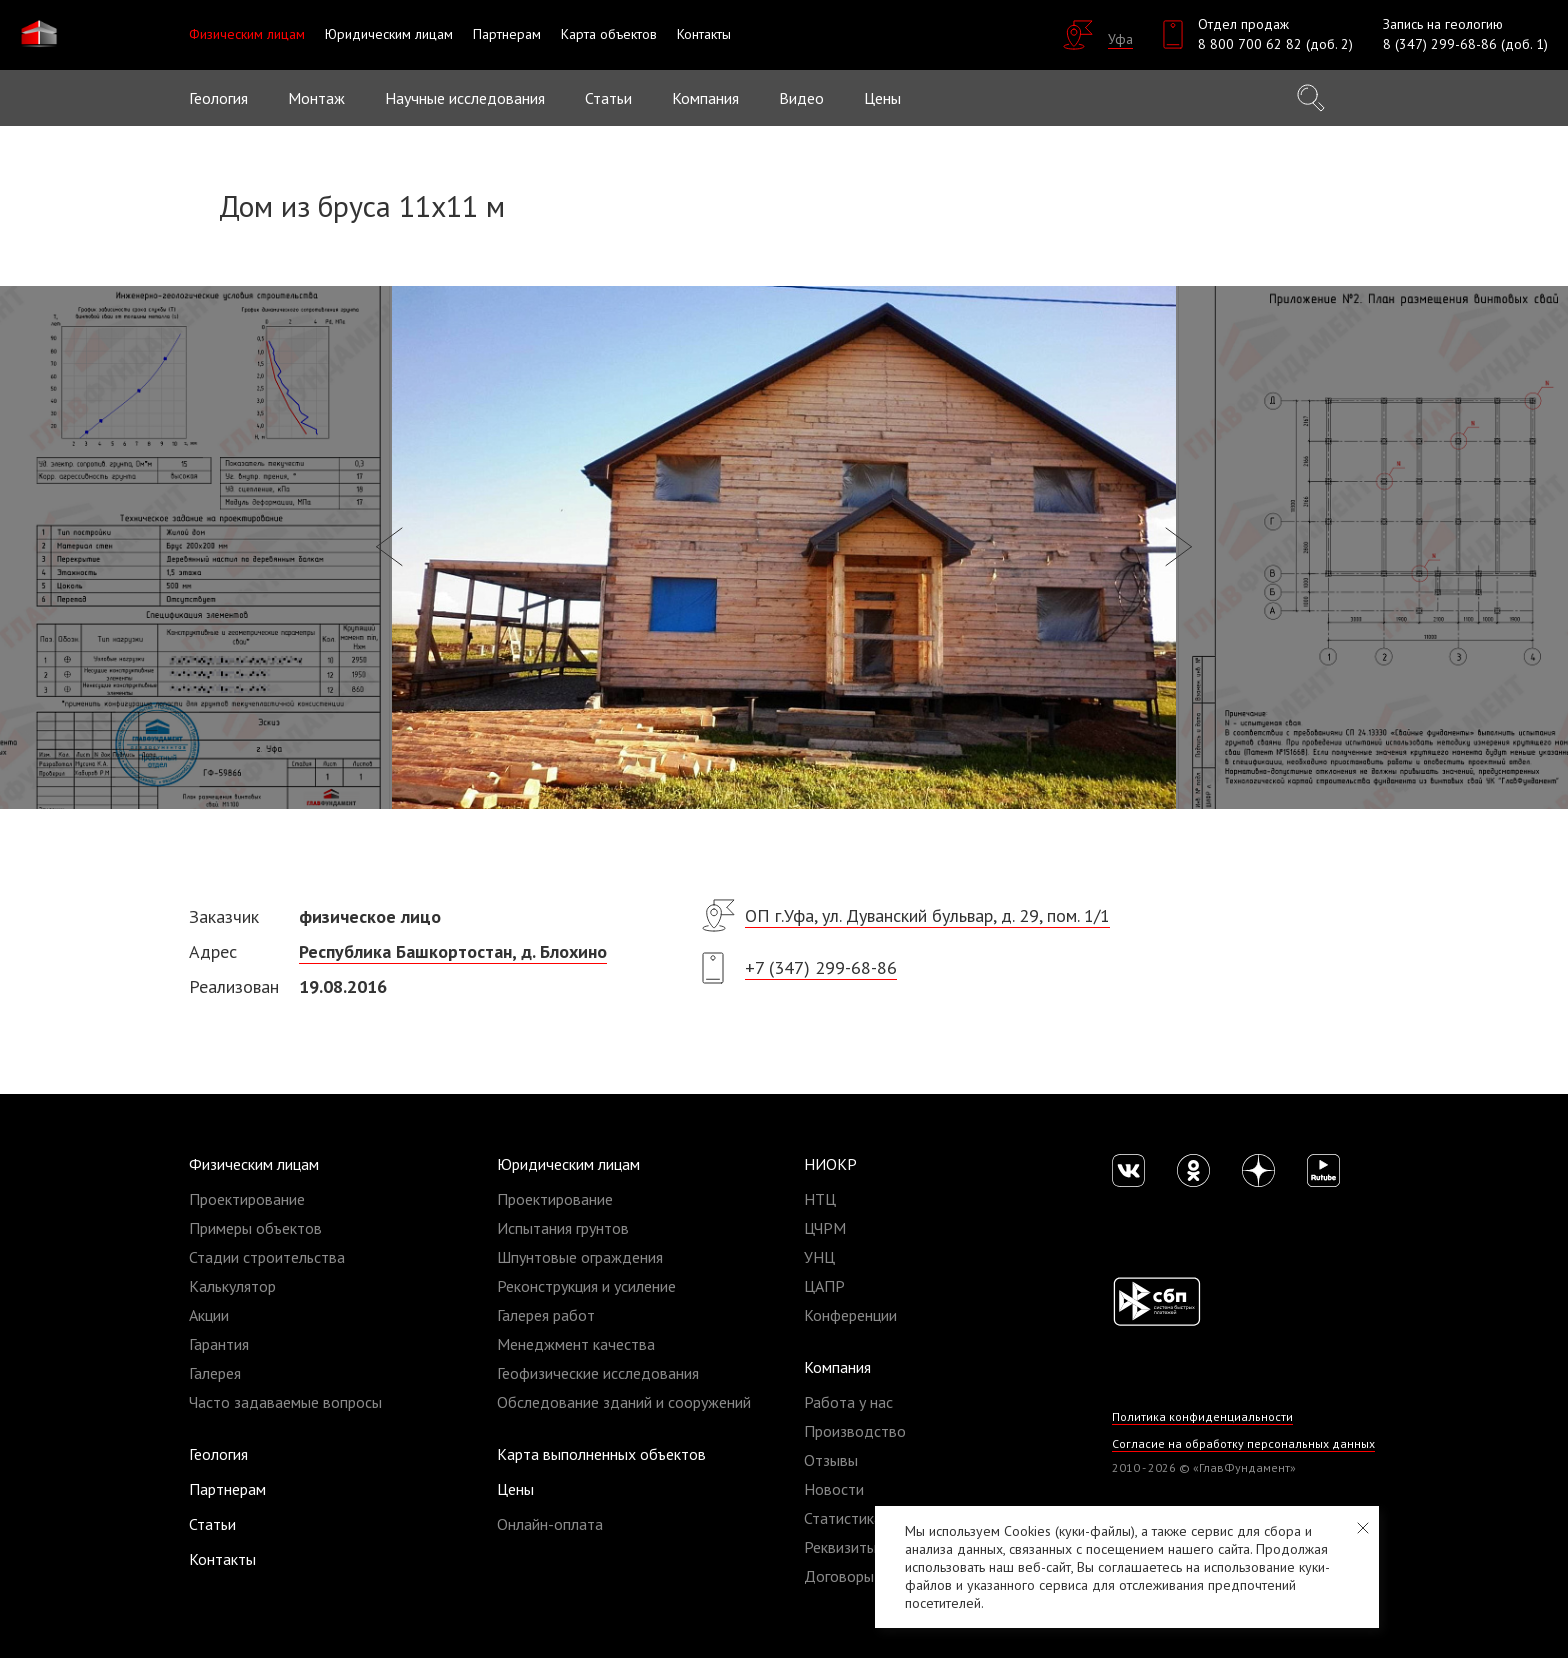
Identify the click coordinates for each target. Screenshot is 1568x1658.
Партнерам (227, 1489)
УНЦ (819, 1257)
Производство (855, 1431)
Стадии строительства (267, 1257)
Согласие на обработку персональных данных (1243, 1443)
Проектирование (247, 1199)
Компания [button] (705, 98)
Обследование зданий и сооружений (624, 1402)
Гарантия (219, 1344)
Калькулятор (232, 1286)
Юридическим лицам (568, 1164)
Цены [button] (882, 98)
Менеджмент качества (576, 1344)
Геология (218, 98)
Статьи (608, 98)
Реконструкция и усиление (586, 1286)
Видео (801, 98)
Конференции (850, 1315)
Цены (515, 1489)
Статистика (843, 1518)
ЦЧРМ (825, 1228)
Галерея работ (546, 1315)
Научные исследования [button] (465, 98)
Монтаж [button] (316, 98)
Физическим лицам (254, 1164)
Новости (834, 1489)
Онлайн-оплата (550, 1524)
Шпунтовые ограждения (580, 1257)
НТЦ (820, 1199)
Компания (837, 1367)
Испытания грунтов (563, 1228)
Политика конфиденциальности (1202, 1416)
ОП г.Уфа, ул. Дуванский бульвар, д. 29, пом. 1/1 (927, 915)
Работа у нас (848, 1402)
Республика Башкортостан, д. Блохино (453, 951)
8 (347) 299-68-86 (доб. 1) (1465, 44)
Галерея (215, 1373)
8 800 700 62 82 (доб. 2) (1275, 44)
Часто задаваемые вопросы (285, 1402)
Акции (209, 1315)
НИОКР (830, 1164)
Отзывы (831, 1460)
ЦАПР (824, 1286)
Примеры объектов (255, 1228)
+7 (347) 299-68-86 (821, 967)
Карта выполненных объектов (601, 1454)
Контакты (222, 1559)
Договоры (839, 1576)
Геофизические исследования (598, 1373)
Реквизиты (840, 1547)
